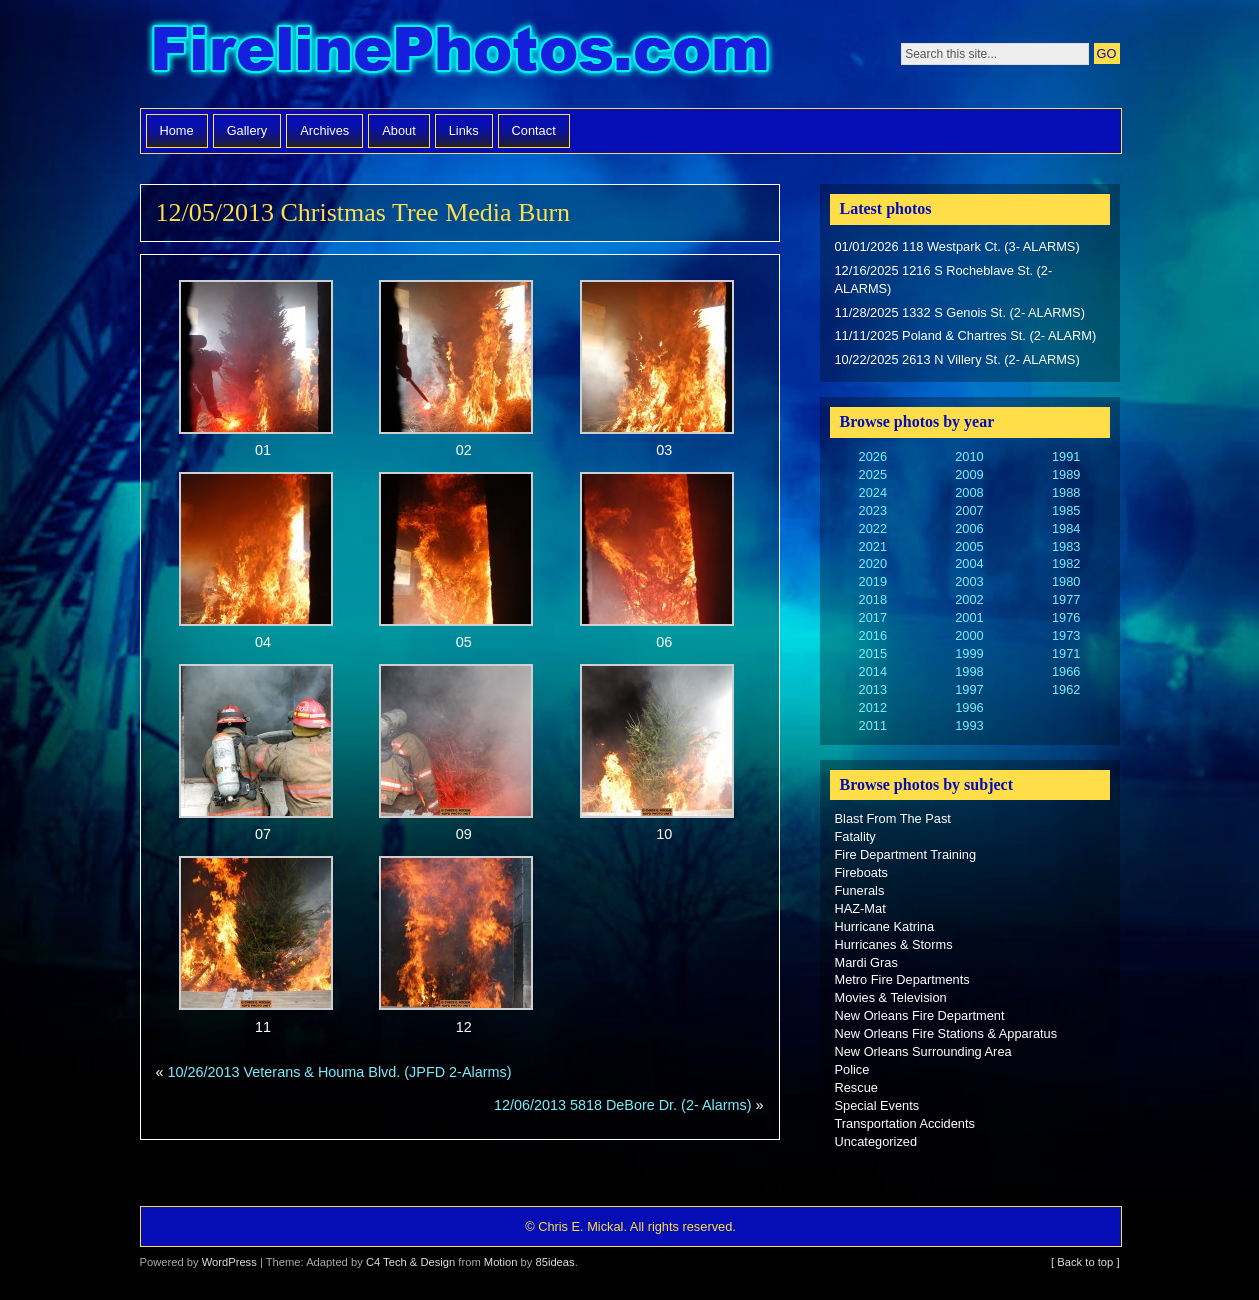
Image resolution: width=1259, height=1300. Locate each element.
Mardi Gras (866, 962)
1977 (1066, 599)
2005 (969, 546)
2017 (873, 617)
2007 (969, 510)
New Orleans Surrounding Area (923, 1051)
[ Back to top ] (1085, 1262)
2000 (969, 635)
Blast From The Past (893, 818)
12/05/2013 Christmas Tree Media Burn (363, 212)
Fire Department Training (906, 854)
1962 (1066, 689)
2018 (873, 599)
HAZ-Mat (860, 908)
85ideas (554, 1262)
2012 (873, 707)
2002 (969, 599)
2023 (873, 510)
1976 (1066, 617)
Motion (501, 1262)
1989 (1066, 474)
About (398, 130)
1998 (969, 671)
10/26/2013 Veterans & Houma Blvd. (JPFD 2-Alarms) (340, 1072)
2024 (873, 492)
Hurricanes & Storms (894, 944)
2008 (969, 492)
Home (177, 130)
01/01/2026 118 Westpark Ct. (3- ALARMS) (957, 246)
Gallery (247, 130)
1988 (1066, 492)
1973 (1066, 635)
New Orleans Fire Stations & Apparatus (946, 1033)
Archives (324, 130)
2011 (873, 725)
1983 (1066, 546)
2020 (873, 563)
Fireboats (861, 872)
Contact (534, 130)
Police (852, 1069)
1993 (969, 725)
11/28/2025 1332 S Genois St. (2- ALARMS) (960, 312)
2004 (969, 563)
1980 (1066, 581)
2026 (873, 456)
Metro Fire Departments (902, 979)
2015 (873, 653)
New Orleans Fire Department (920, 1015)
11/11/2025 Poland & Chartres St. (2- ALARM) (966, 335)
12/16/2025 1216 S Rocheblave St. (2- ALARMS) (944, 279)
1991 (1066, 456)
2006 (969, 528)
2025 (873, 474)
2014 (873, 671)
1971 (1066, 653)
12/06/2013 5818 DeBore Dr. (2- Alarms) (623, 1105)
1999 (969, 653)
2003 (969, 581)
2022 (873, 528)
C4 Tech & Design (410, 1262)
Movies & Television (891, 997)
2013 (873, 689)
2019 (873, 581)
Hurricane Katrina (885, 926)
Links (464, 130)
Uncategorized (876, 1141)
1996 (969, 707)
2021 (873, 546)
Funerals (860, 890)
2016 (873, 635)
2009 (969, 474)
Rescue (856, 1087)
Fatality (855, 836)
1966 (1066, 671)
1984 (1066, 528)
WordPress (229, 1262)
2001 (969, 617)
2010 (969, 456)
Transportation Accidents (905, 1123)
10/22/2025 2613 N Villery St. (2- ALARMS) (957, 359)
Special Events (877, 1105)
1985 (1066, 510)
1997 (969, 689)
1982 (1066, 563)
